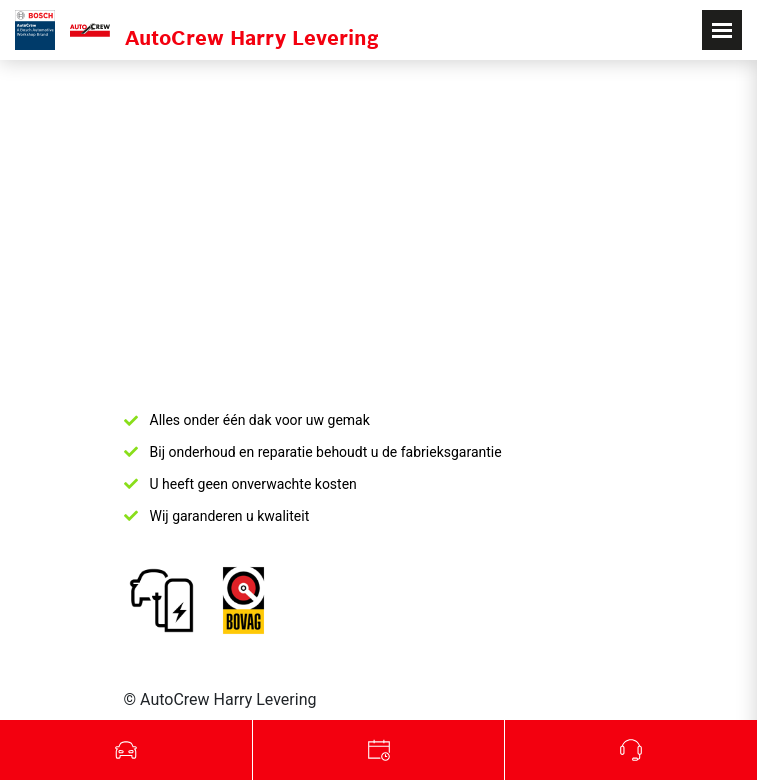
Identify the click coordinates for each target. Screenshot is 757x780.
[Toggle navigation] (722, 30)
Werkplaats (379, 750)
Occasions (126, 750)
